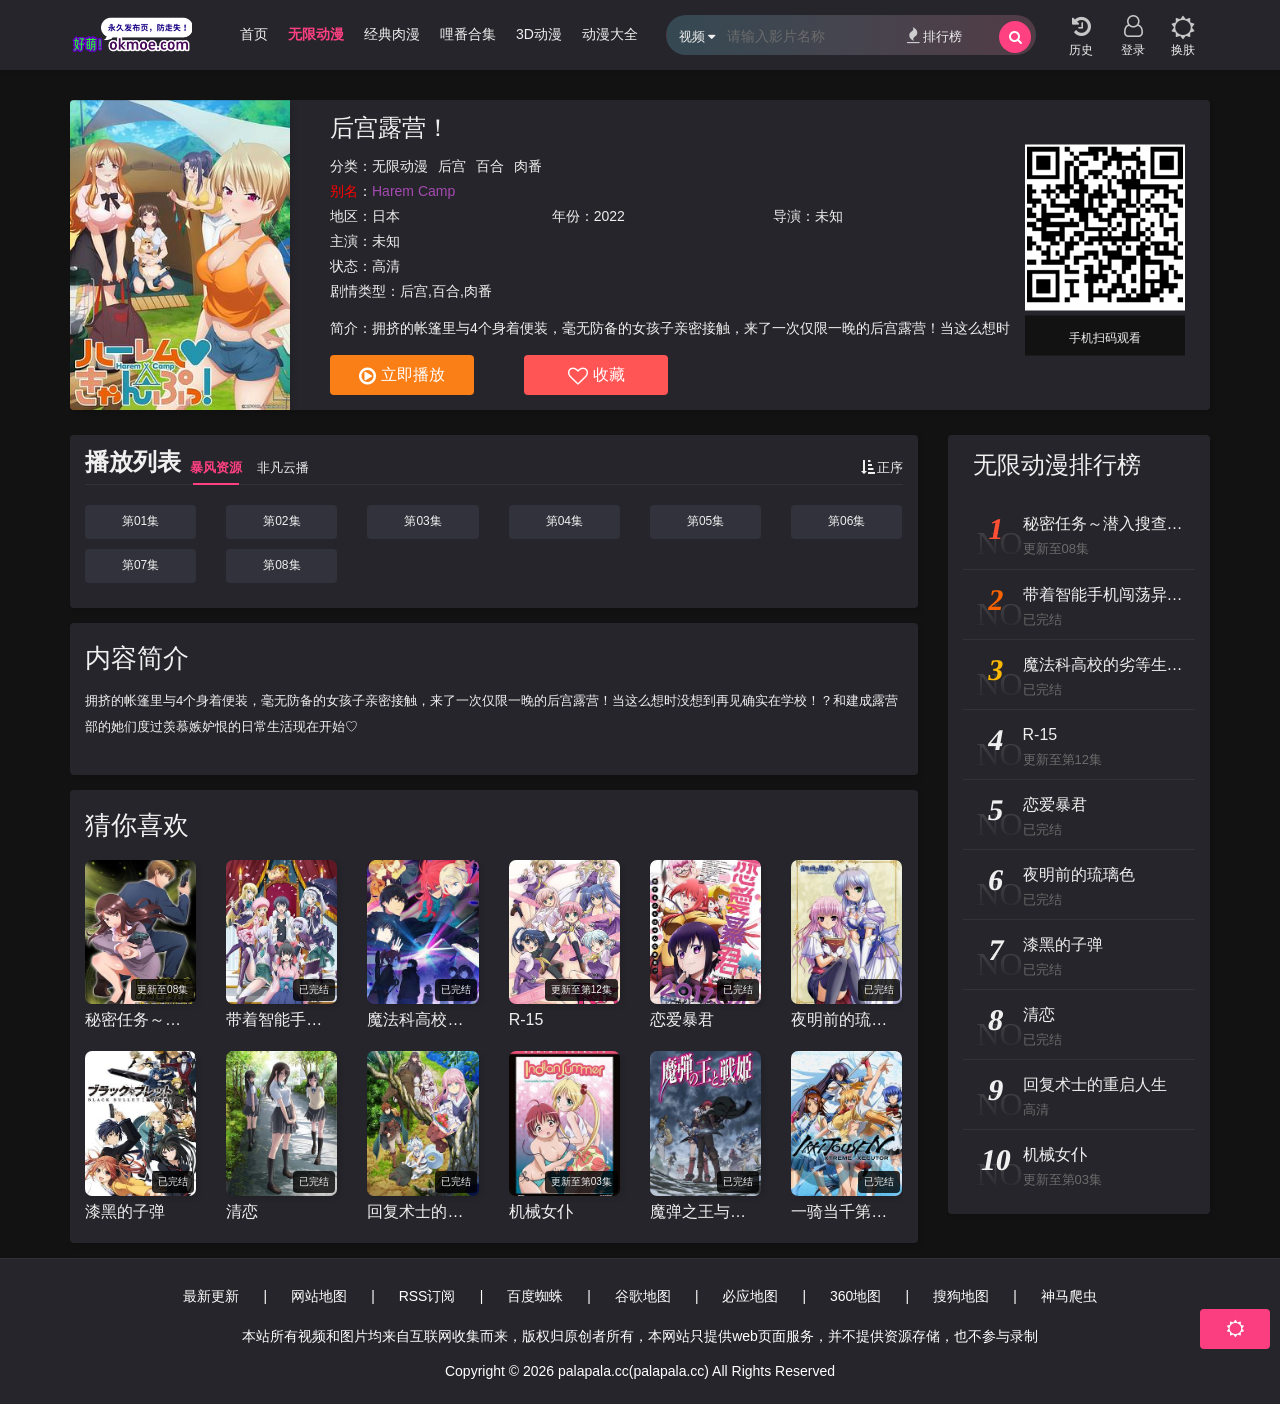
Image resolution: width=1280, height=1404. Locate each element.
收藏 (596, 376)
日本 (386, 216)
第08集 (281, 565)
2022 (609, 216)
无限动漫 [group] (316, 34)
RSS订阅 (427, 1296)
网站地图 (319, 1296)
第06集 (846, 521)
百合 (490, 166)
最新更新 (211, 1296)
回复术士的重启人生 (422, 1211)
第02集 (281, 521)
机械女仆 (541, 1211)
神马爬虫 (1069, 1296)
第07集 (140, 565)
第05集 (705, 521)
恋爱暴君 (682, 1019)
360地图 (855, 1296)
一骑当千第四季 (846, 1211)
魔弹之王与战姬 (705, 1211)
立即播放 (402, 376)
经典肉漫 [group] (392, 34)
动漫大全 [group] (610, 34)
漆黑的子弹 (125, 1211)
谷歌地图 (643, 1296)
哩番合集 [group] (468, 34)
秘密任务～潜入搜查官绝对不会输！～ (140, 1019)
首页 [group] (254, 34)
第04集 (564, 521)
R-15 (526, 1019)
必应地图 (750, 1296)
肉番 (528, 166)
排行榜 (934, 35)
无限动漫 (400, 166)
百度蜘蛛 (535, 1296)
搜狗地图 (961, 1296)
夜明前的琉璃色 (846, 1019)
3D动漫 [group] (539, 34)
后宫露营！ (390, 127)
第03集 (422, 521)
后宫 (452, 166)
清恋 (242, 1211)
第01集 (140, 521)
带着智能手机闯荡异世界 (281, 1019)
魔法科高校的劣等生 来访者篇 (422, 1019)
